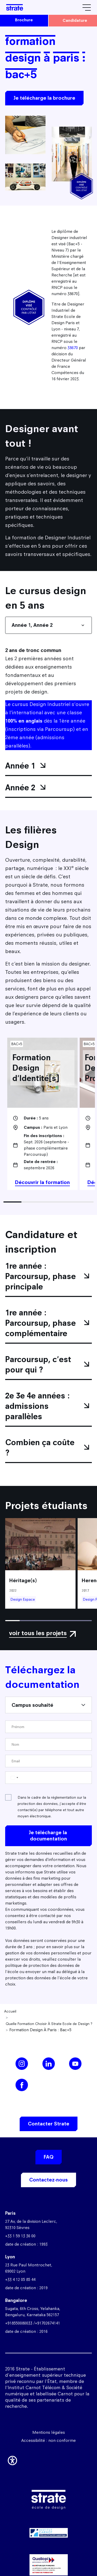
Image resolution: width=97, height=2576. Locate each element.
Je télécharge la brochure (44, 98)
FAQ (49, 2157)
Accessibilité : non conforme (48, 2440)
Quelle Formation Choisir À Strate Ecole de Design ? (49, 2024)
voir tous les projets (38, 1632)
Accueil (10, 2011)
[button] (12, 2459)
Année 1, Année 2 (32, 625)
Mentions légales (48, 2432)
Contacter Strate (48, 2124)
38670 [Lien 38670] (73, 347)
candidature (75, 20)
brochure (24, 19)
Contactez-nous (48, 2180)
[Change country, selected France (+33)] (14, 1778)
